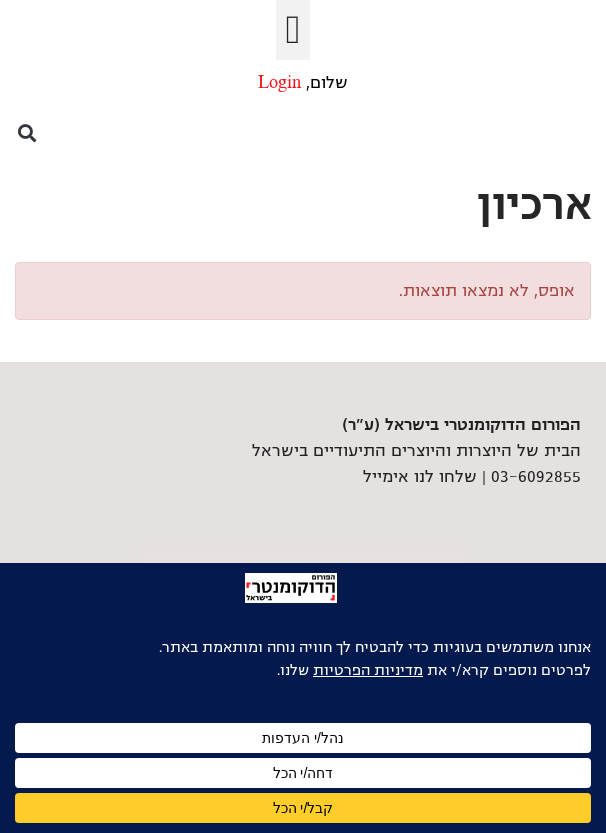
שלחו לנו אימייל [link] (420, 477)
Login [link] (279, 83)
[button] (293, 30)
